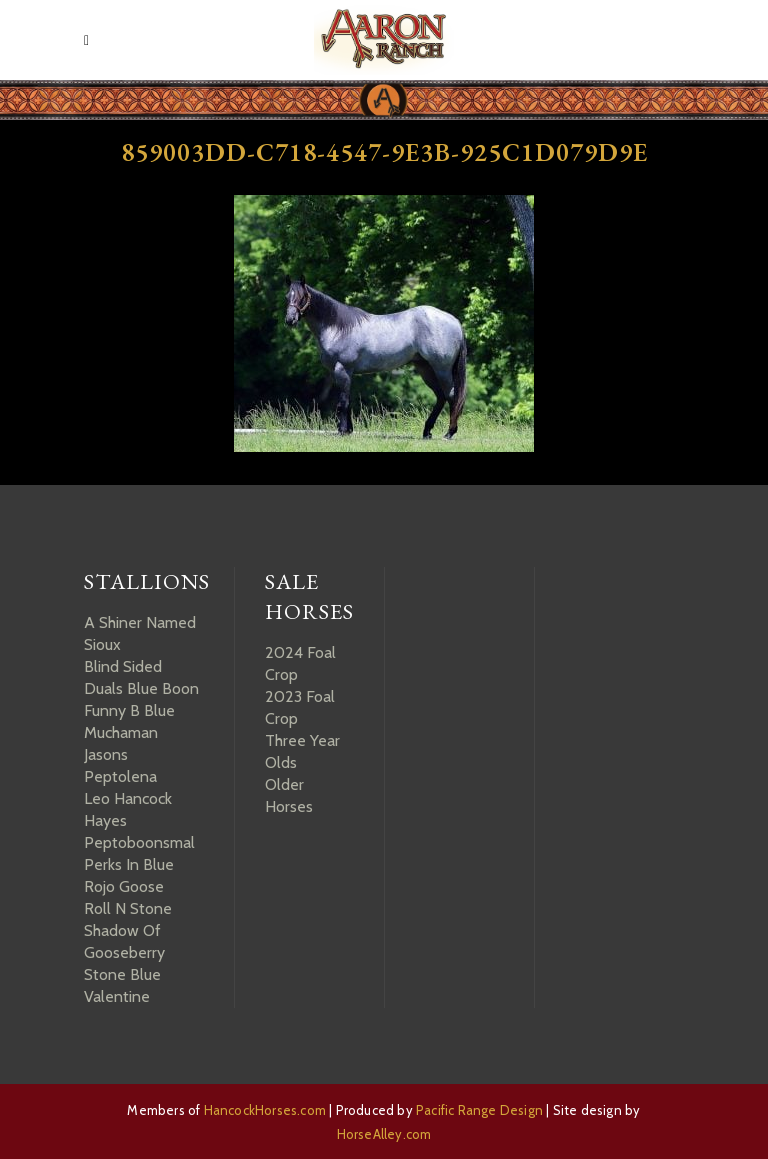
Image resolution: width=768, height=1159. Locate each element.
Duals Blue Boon (141, 688)
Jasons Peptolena (120, 765)
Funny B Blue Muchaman (129, 721)
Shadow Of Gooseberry (124, 941)
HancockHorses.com (265, 1110)
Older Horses (289, 795)
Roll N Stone (128, 908)
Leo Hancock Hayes (128, 809)
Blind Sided (123, 666)
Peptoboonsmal (139, 842)
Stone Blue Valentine (122, 985)
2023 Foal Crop (300, 707)
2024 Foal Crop (300, 663)
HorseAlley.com (384, 1134)
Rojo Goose (124, 886)
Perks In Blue (129, 864)
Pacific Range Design (479, 1110)
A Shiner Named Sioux (140, 633)
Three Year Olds (302, 751)
